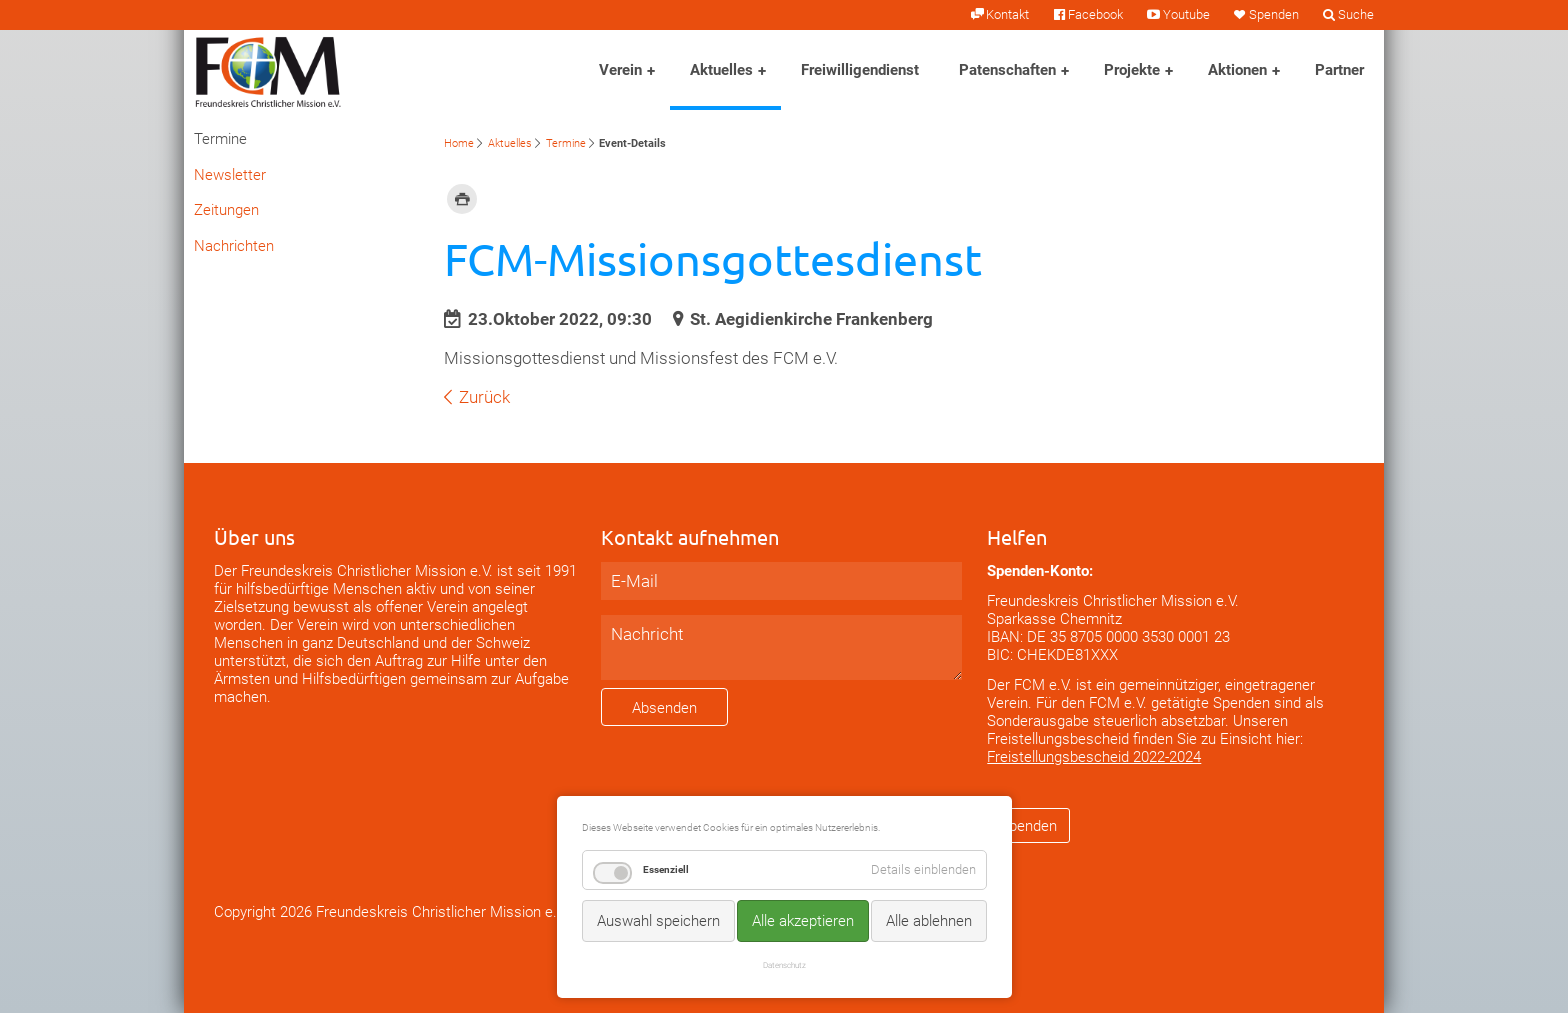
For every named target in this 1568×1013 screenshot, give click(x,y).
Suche (1356, 14)
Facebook (1095, 14)
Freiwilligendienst (860, 70)
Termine (566, 143)
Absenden (664, 708)
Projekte (1132, 70)
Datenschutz (784, 965)
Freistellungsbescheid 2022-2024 (1094, 757)
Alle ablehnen (929, 921)
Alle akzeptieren (803, 921)
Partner (1339, 70)
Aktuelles (721, 70)
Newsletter (230, 175)
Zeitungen (226, 210)
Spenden (1274, 14)
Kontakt (1007, 14)
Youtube (1186, 14)
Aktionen (1237, 70)
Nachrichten (234, 246)
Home (459, 143)
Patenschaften (1007, 70)
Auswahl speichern (658, 921)
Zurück (484, 397)
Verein (620, 70)
